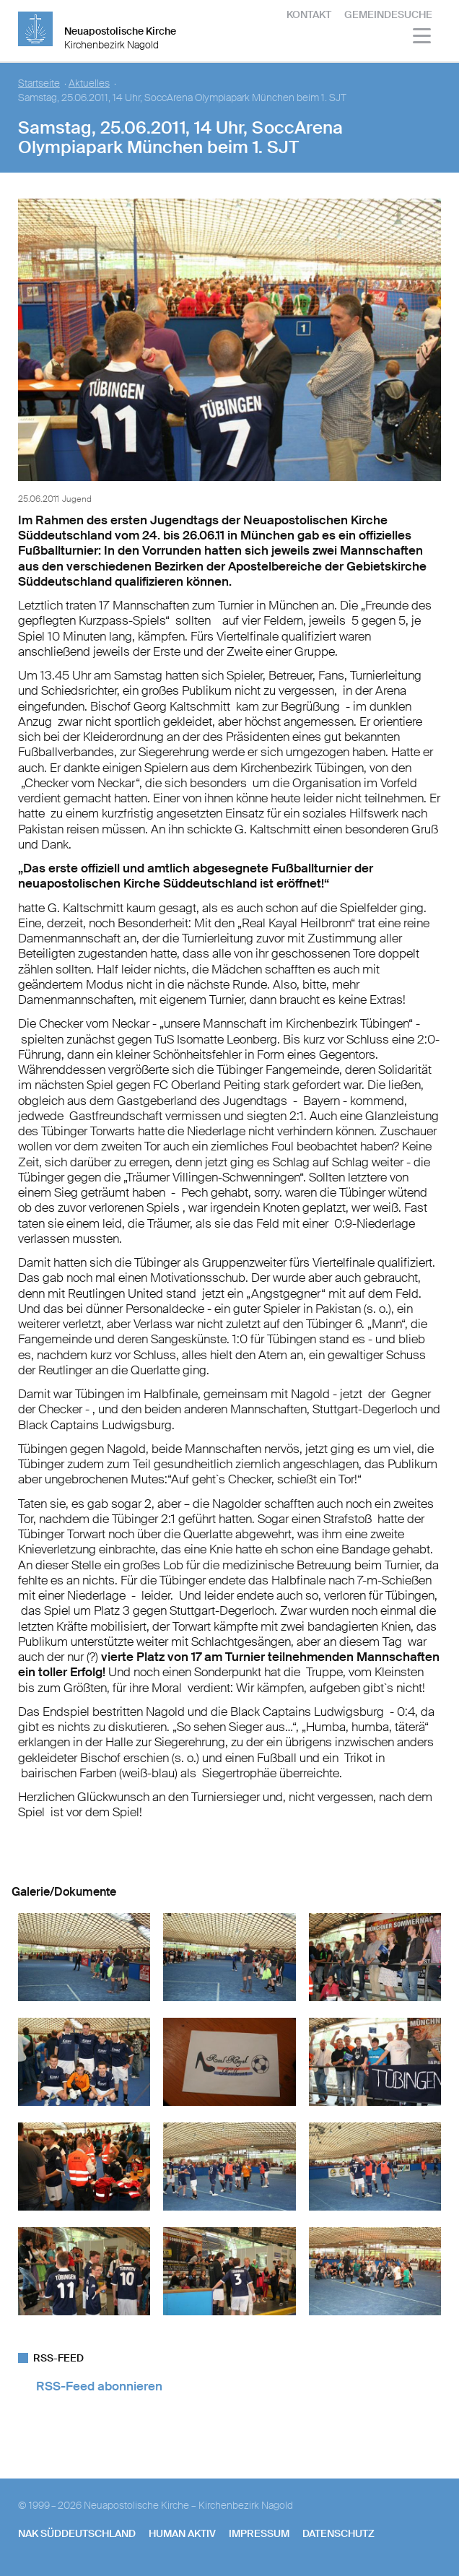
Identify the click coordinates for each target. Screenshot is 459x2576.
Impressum (259, 2533)
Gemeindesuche (388, 14)
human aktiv (182, 2533)
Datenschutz (338, 2533)
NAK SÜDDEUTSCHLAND (77, 2533)
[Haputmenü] (422, 38)
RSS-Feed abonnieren (99, 2386)
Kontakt (309, 14)
